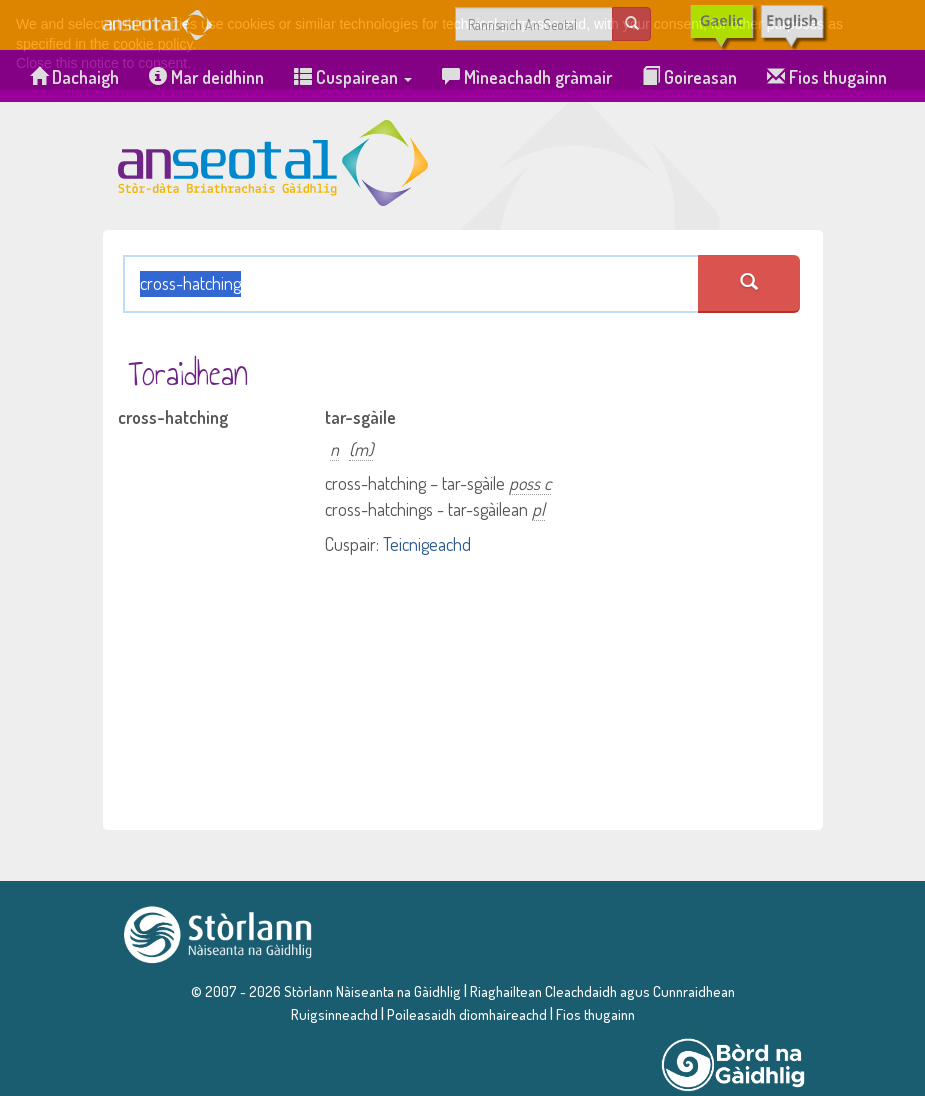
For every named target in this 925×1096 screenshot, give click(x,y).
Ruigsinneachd (334, 1014)
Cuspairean (353, 77)
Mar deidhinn (206, 77)
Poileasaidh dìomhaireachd (467, 1014)
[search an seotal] (749, 284)
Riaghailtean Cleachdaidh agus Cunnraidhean (601, 991)
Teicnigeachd (427, 544)
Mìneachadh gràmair (527, 77)
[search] (632, 23)
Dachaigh (74, 77)
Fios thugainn (827, 77)
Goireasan (689, 77)
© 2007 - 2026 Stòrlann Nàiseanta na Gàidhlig (326, 991)
